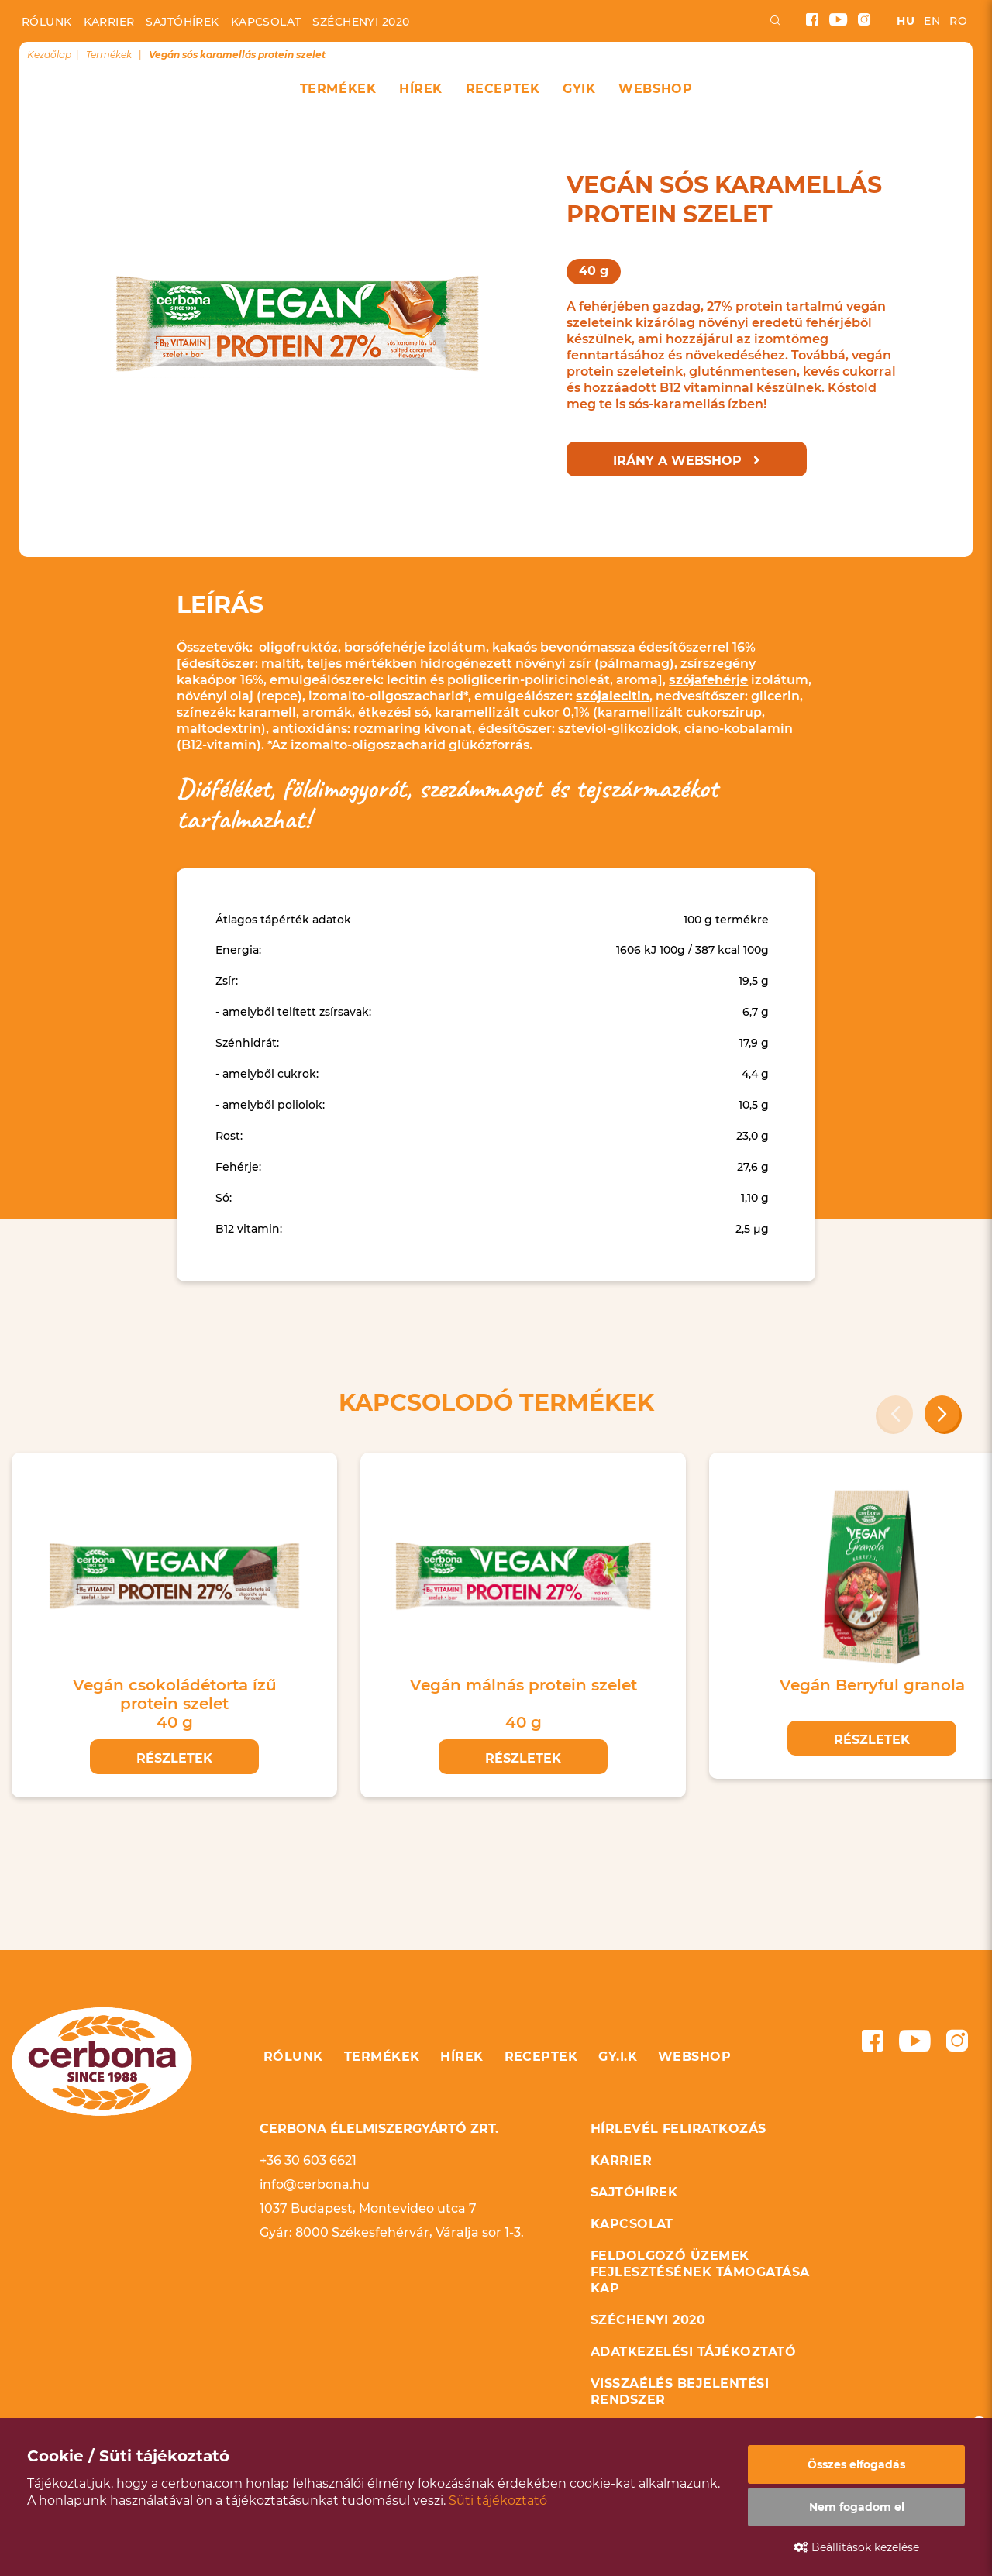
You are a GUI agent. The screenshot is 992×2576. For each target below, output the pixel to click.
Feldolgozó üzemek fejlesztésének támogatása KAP (700, 2272)
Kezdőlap (49, 54)
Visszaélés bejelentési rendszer (680, 2391)
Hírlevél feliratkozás (678, 2128)
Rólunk (47, 22)
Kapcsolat (266, 22)
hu (905, 21)
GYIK (579, 88)
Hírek (421, 88)
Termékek (338, 88)
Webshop (655, 88)
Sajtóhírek (182, 22)
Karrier (109, 22)
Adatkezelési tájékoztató (694, 2351)
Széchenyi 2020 (360, 22)
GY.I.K (617, 2056)
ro (958, 21)
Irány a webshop (686, 460)
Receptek (502, 88)
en (932, 21)
